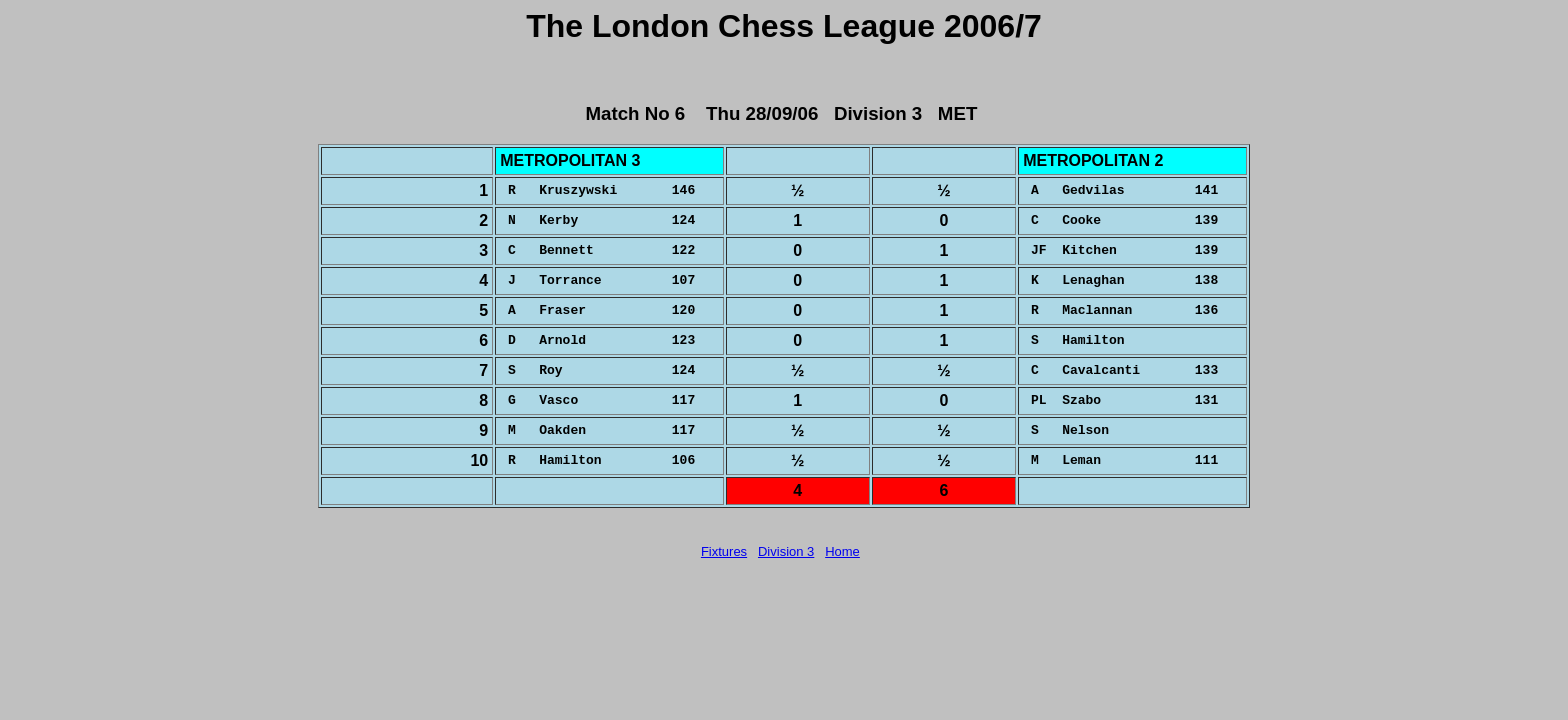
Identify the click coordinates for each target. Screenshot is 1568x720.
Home (842, 551)
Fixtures (724, 551)
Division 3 (786, 551)
